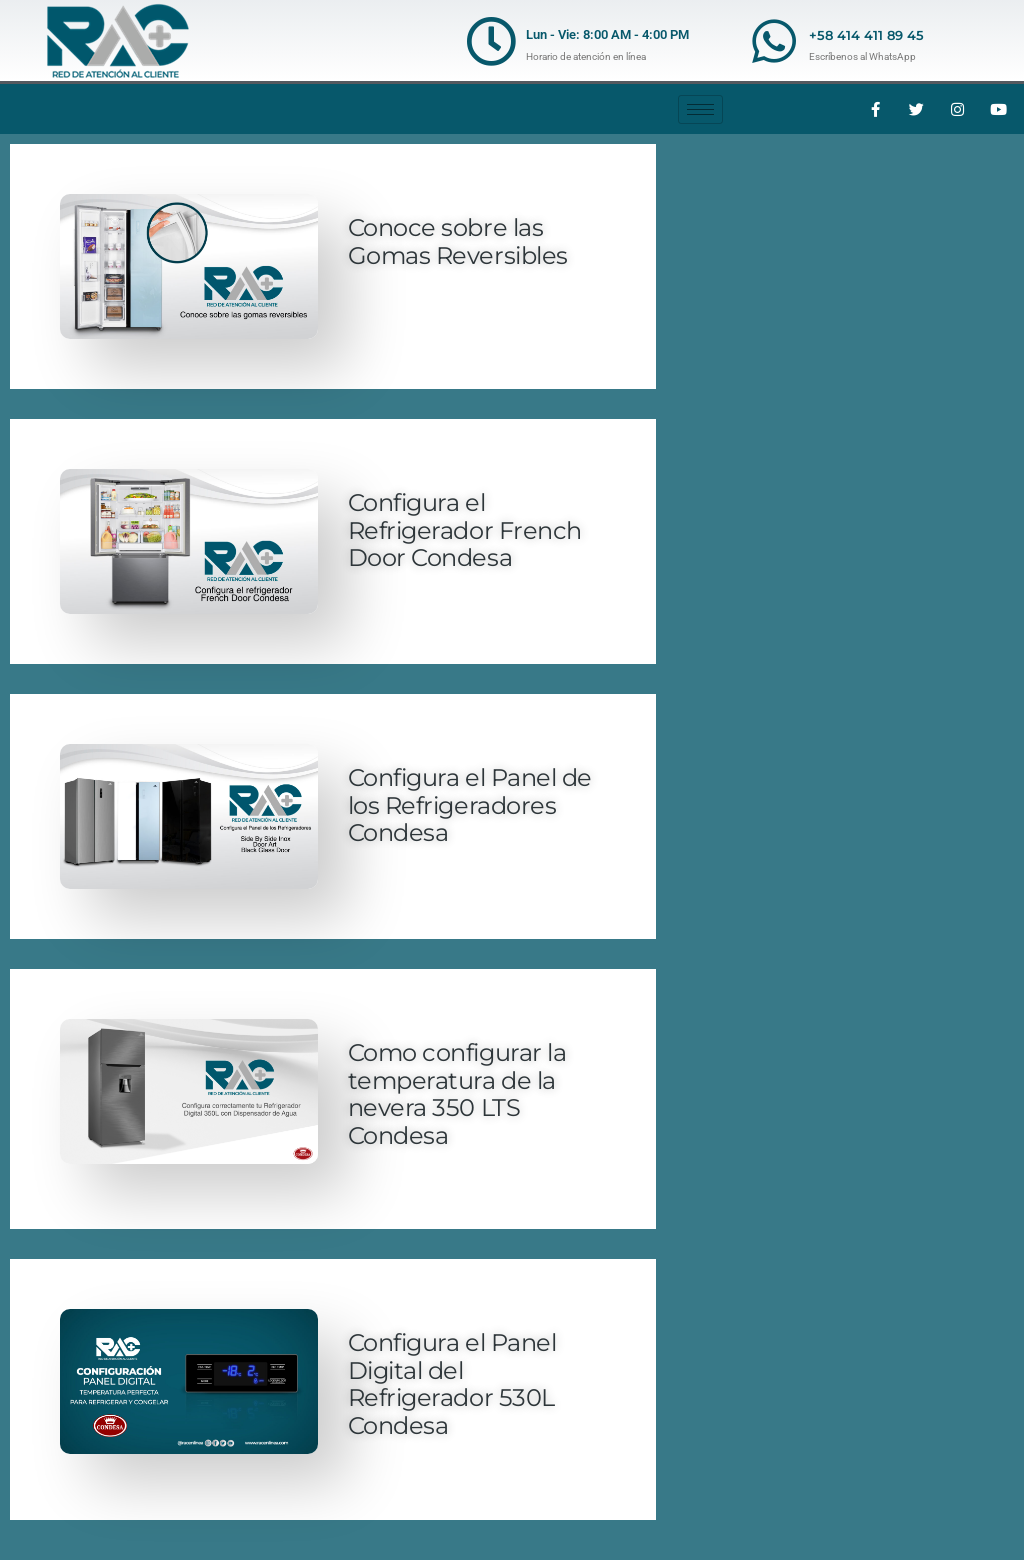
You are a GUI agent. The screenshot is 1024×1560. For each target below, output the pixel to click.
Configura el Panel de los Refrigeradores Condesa (470, 805)
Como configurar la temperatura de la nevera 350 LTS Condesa (457, 1094)
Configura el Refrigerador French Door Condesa (465, 530)
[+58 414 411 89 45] (774, 41)
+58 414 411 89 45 (866, 35)
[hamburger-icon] (700, 109)
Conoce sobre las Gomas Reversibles (458, 241)
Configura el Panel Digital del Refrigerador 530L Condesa (452, 1384)
